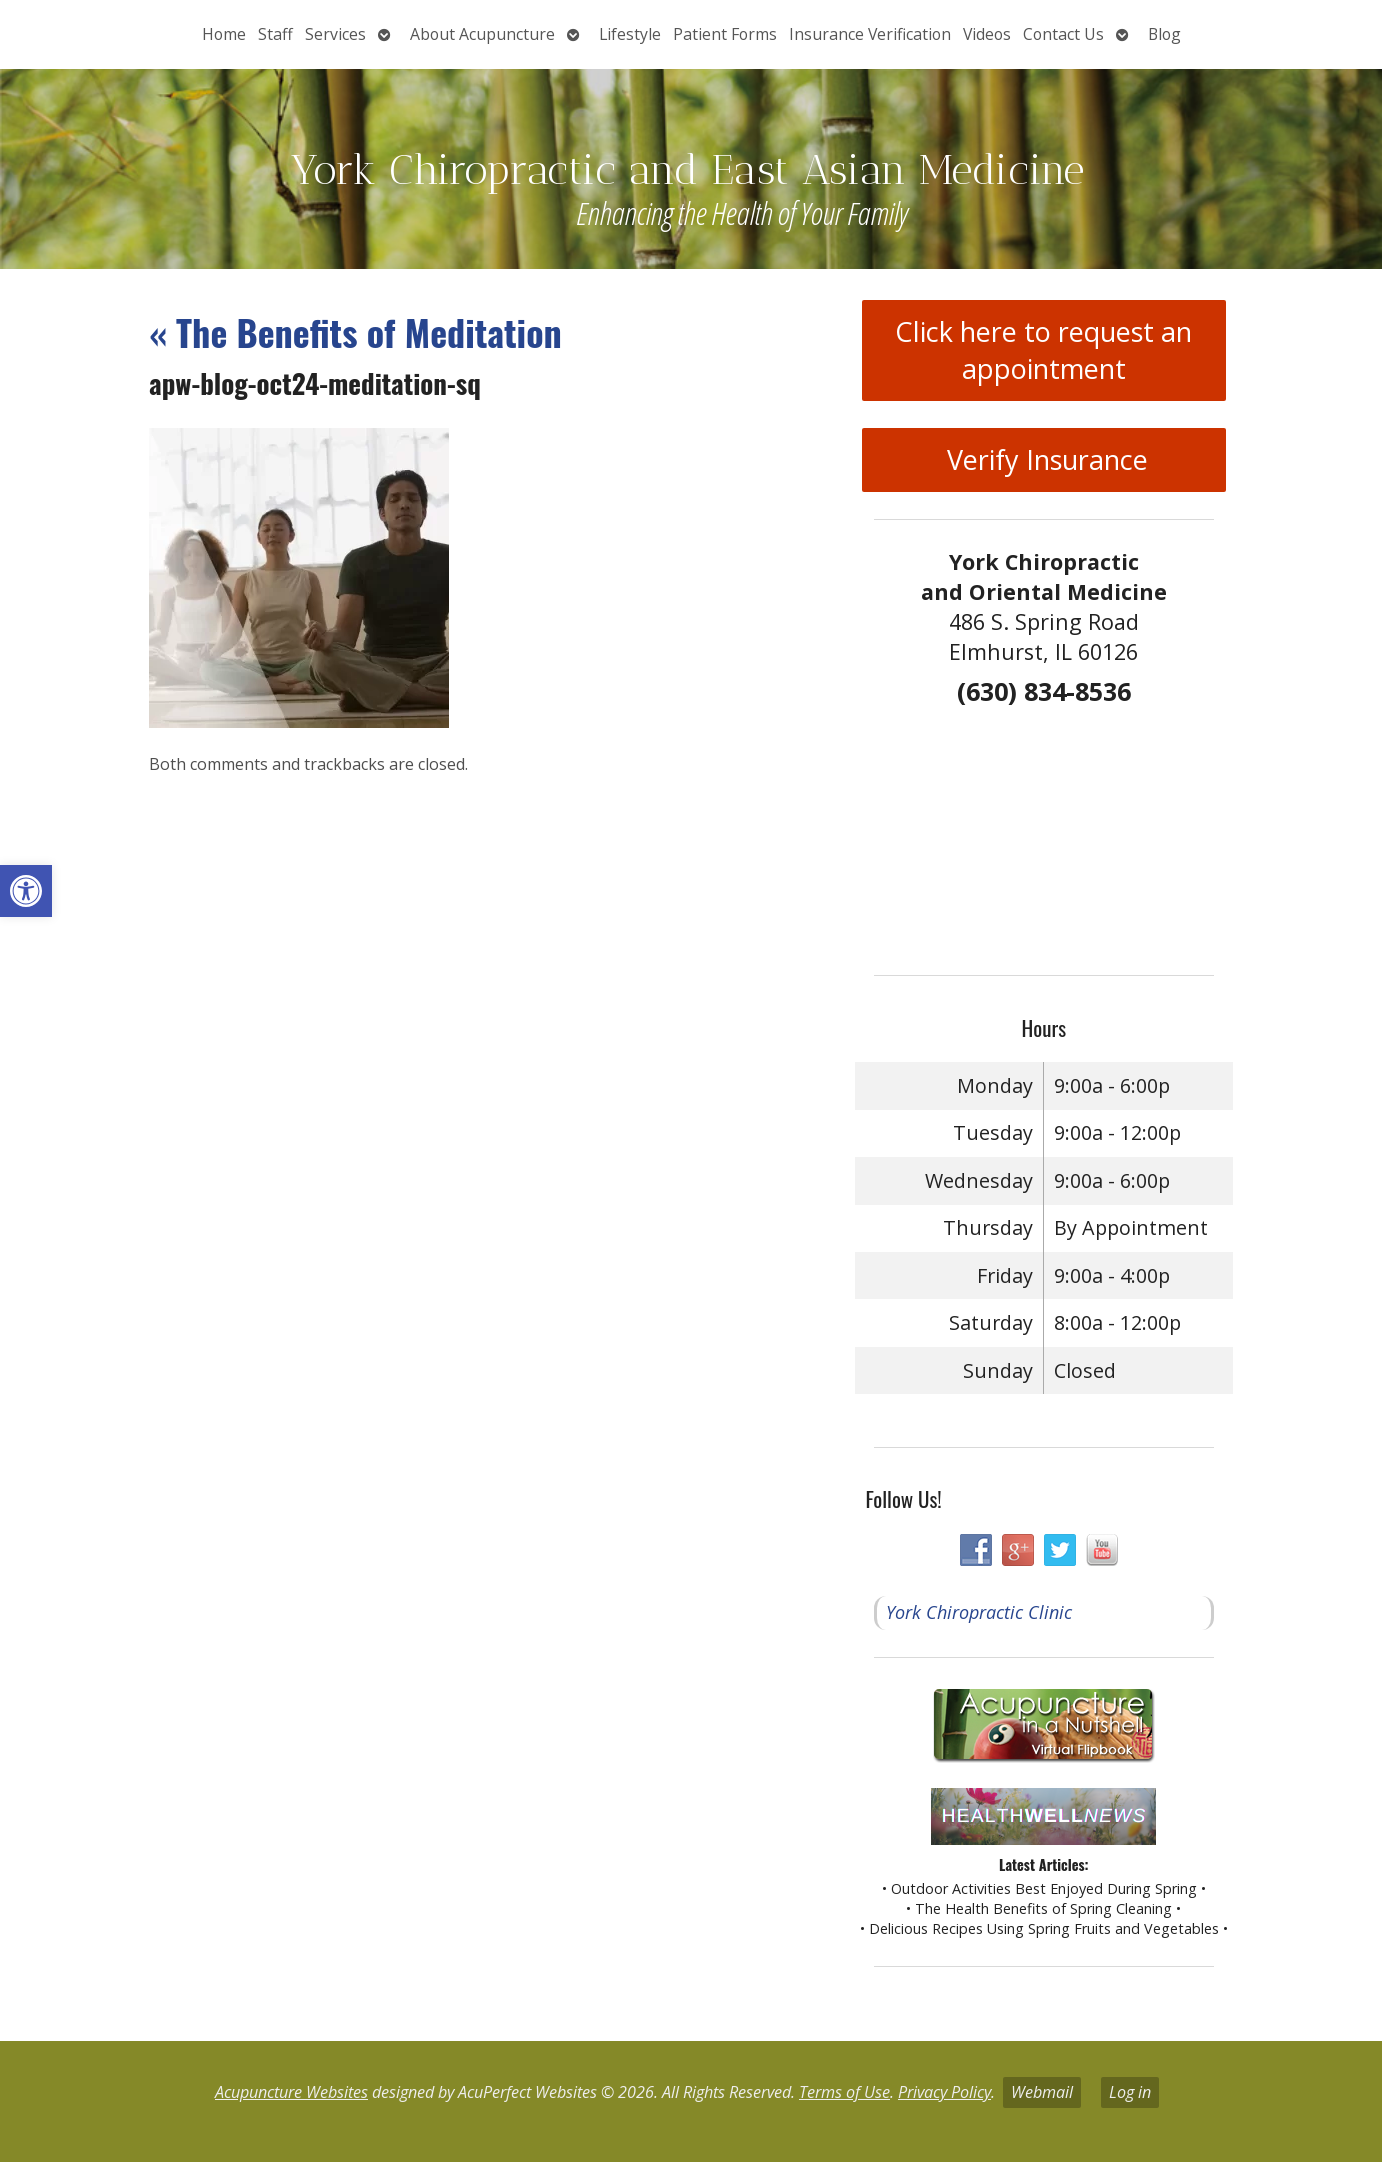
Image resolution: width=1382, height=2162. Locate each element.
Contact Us (1063, 34)
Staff (275, 34)
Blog (1164, 34)
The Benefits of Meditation (355, 331)
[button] (26, 891)
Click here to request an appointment (1043, 350)
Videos (987, 34)
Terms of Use (844, 2092)
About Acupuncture (482, 34)
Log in (1130, 2092)
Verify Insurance (1044, 459)
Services (335, 34)
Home (224, 34)
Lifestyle (630, 34)
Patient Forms (725, 34)
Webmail (1042, 2092)
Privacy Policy (944, 2092)
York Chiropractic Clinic (979, 1612)
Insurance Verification (870, 34)
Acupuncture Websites (291, 2092)
